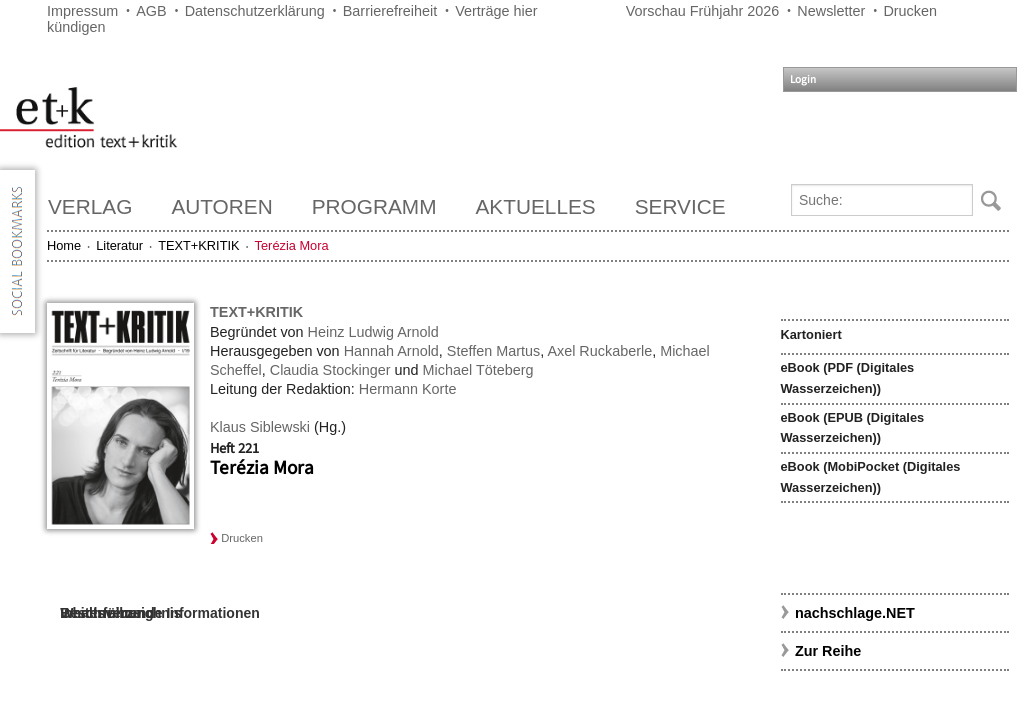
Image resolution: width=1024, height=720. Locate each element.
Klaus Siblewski (260, 427)
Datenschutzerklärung (255, 11)
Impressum (82, 11)
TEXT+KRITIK (198, 245)
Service (680, 206)
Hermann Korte (408, 389)
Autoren (221, 206)
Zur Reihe (828, 651)
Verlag (90, 206)
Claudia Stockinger (330, 370)
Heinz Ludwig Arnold (373, 332)
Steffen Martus (493, 351)
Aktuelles (536, 206)
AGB (151, 11)
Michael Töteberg (478, 370)
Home (64, 245)
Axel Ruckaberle (599, 351)
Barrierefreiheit (390, 11)
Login (803, 79)
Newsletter (831, 11)
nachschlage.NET (855, 613)
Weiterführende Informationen (160, 613)
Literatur (119, 245)
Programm (374, 206)
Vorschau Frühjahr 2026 (703, 11)
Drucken (910, 11)
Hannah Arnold (391, 351)
